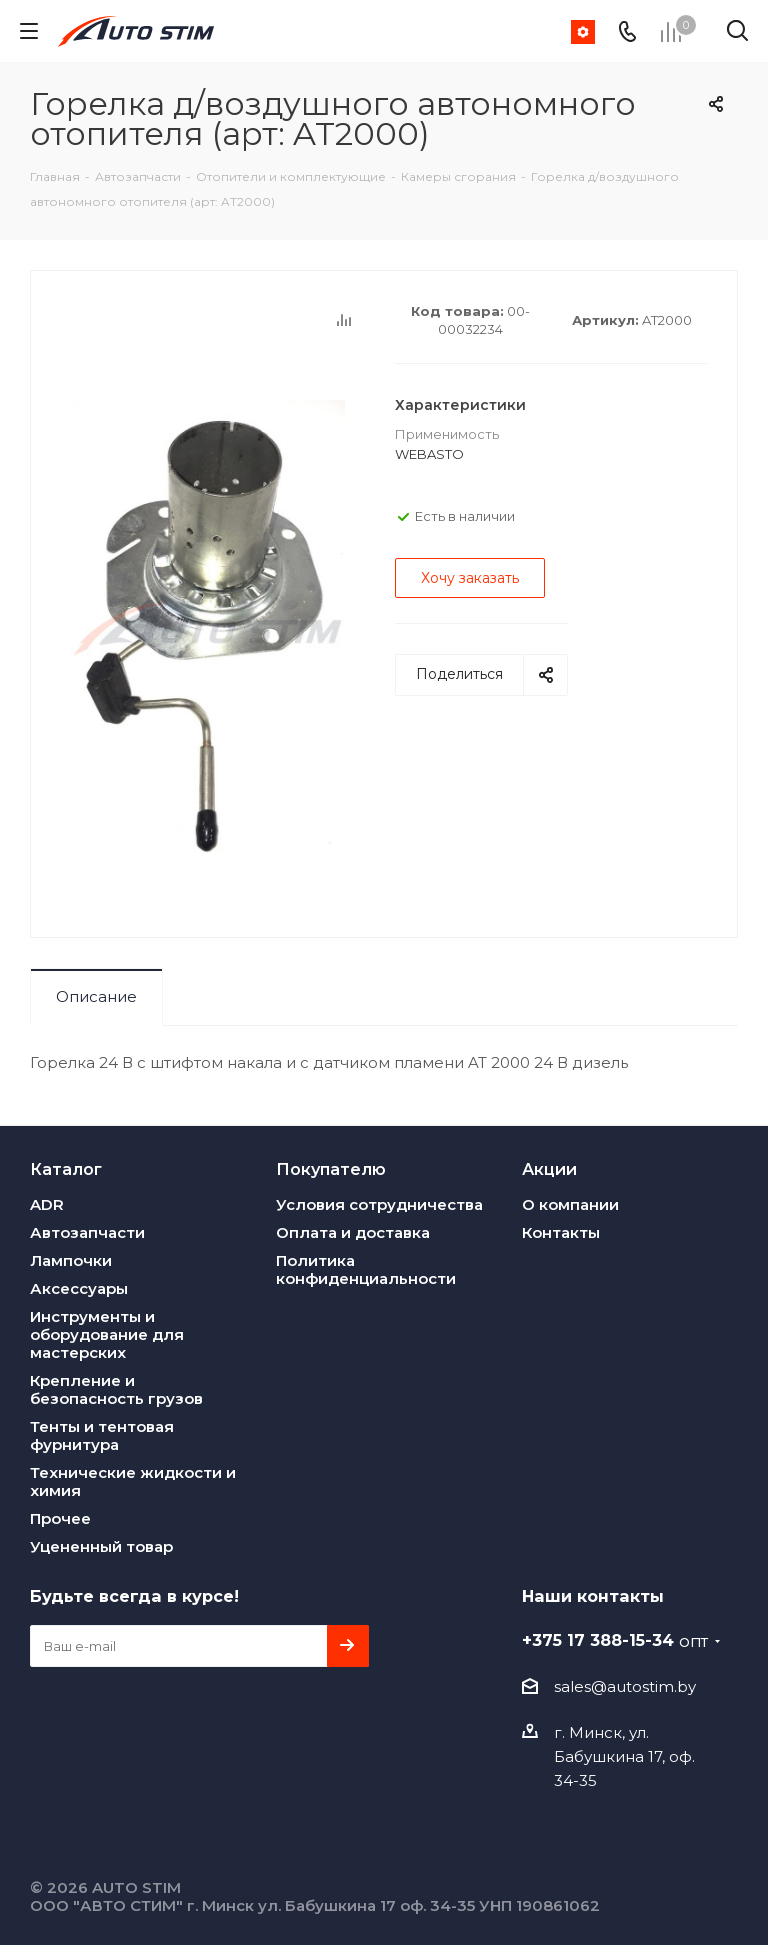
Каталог (66, 1169)
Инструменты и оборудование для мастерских (107, 1334)
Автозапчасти (87, 1232)
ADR (47, 1204)
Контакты (561, 1232)
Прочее (60, 1518)
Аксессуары (79, 1288)
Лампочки (71, 1260)
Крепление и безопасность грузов (116, 1389)
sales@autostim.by (625, 1686)
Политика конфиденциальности (366, 1269)
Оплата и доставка (353, 1232)
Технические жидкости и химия (133, 1481)
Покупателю (331, 1169)
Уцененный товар (101, 1546)
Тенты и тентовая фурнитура (102, 1435)
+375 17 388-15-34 (615, 1640)
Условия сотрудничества (379, 1204)
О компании (570, 1204)
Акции (549, 1169)
